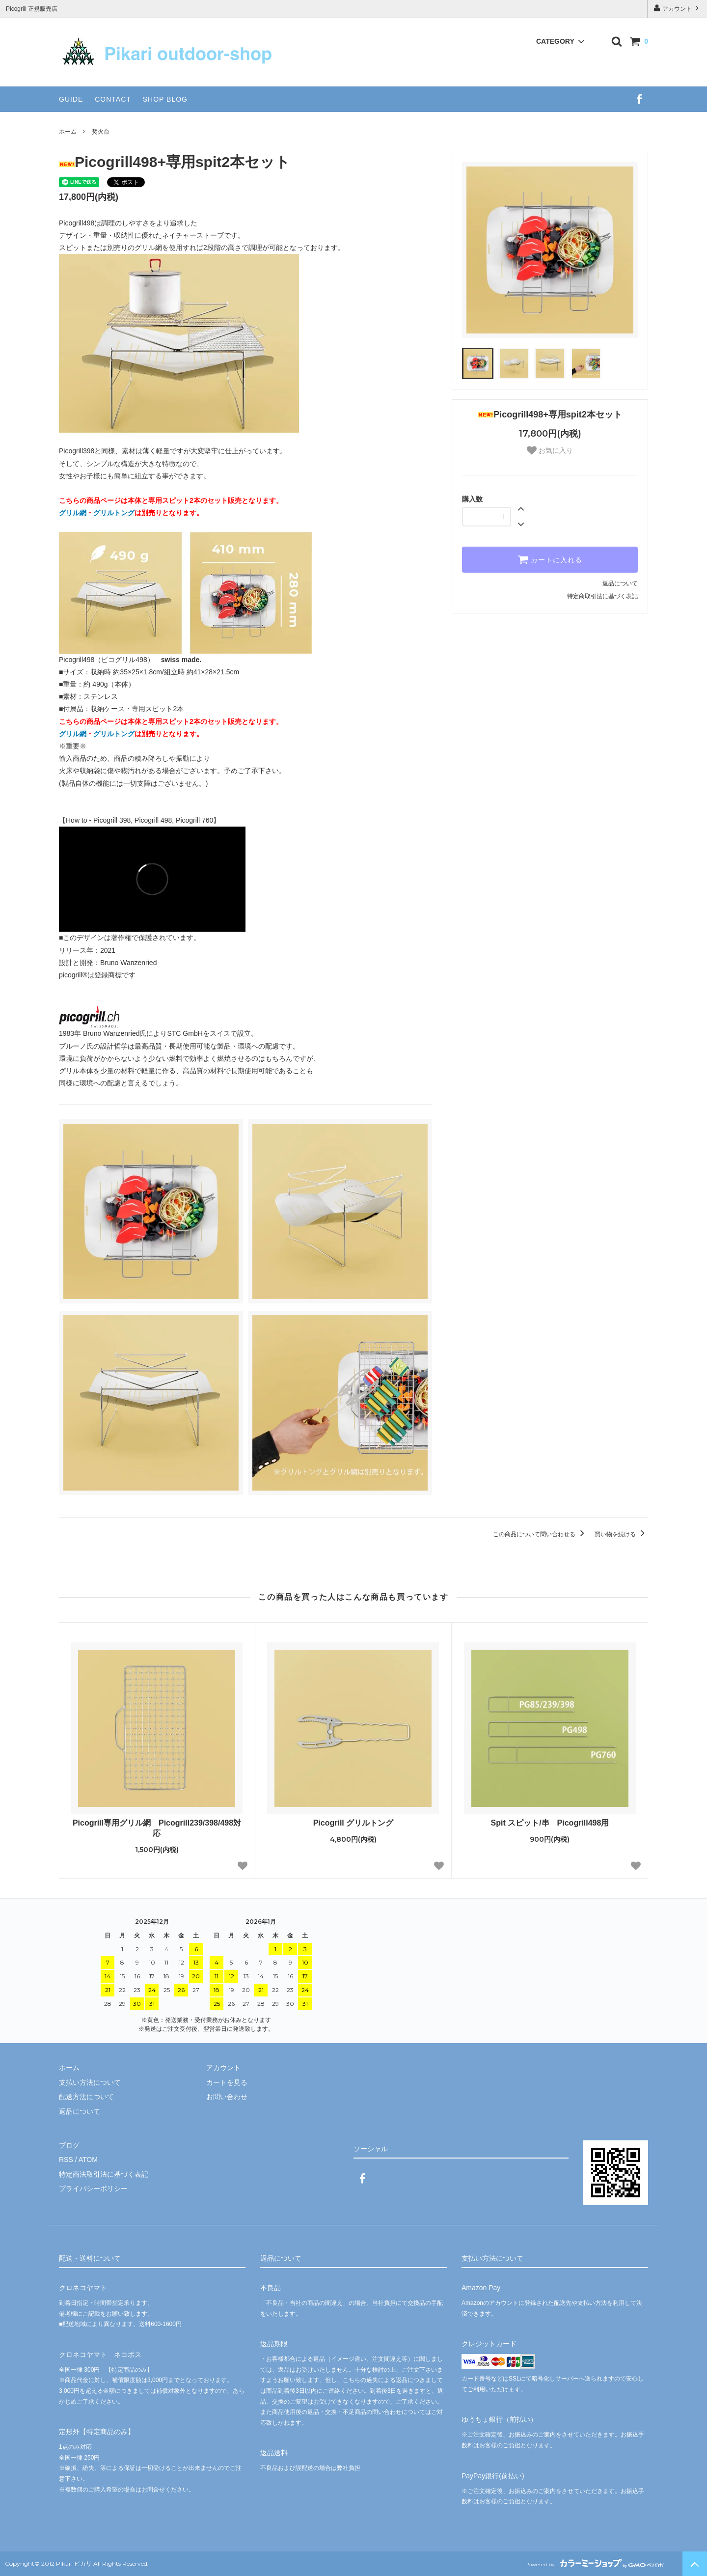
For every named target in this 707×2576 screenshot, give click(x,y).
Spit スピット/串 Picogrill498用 (553, 1823)
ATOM (88, 2159)
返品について (620, 583)
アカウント (677, 8)
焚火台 (100, 131)
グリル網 (72, 513)
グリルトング (114, 513)
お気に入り (550, 450)
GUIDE (71, 99)
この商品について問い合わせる (540, 1534)
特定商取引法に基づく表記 (602, 596)
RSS (66, 2159)
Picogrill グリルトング (353, 1823)
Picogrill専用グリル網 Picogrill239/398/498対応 (157, 1828)
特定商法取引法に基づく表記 (103, 2174)
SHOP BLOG (165, 99)
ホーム (68, 131)
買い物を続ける (621, 1534)
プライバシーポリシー (93, 2188)
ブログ (69, 2145)
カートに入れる (549, 559)
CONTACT (113, 99)
